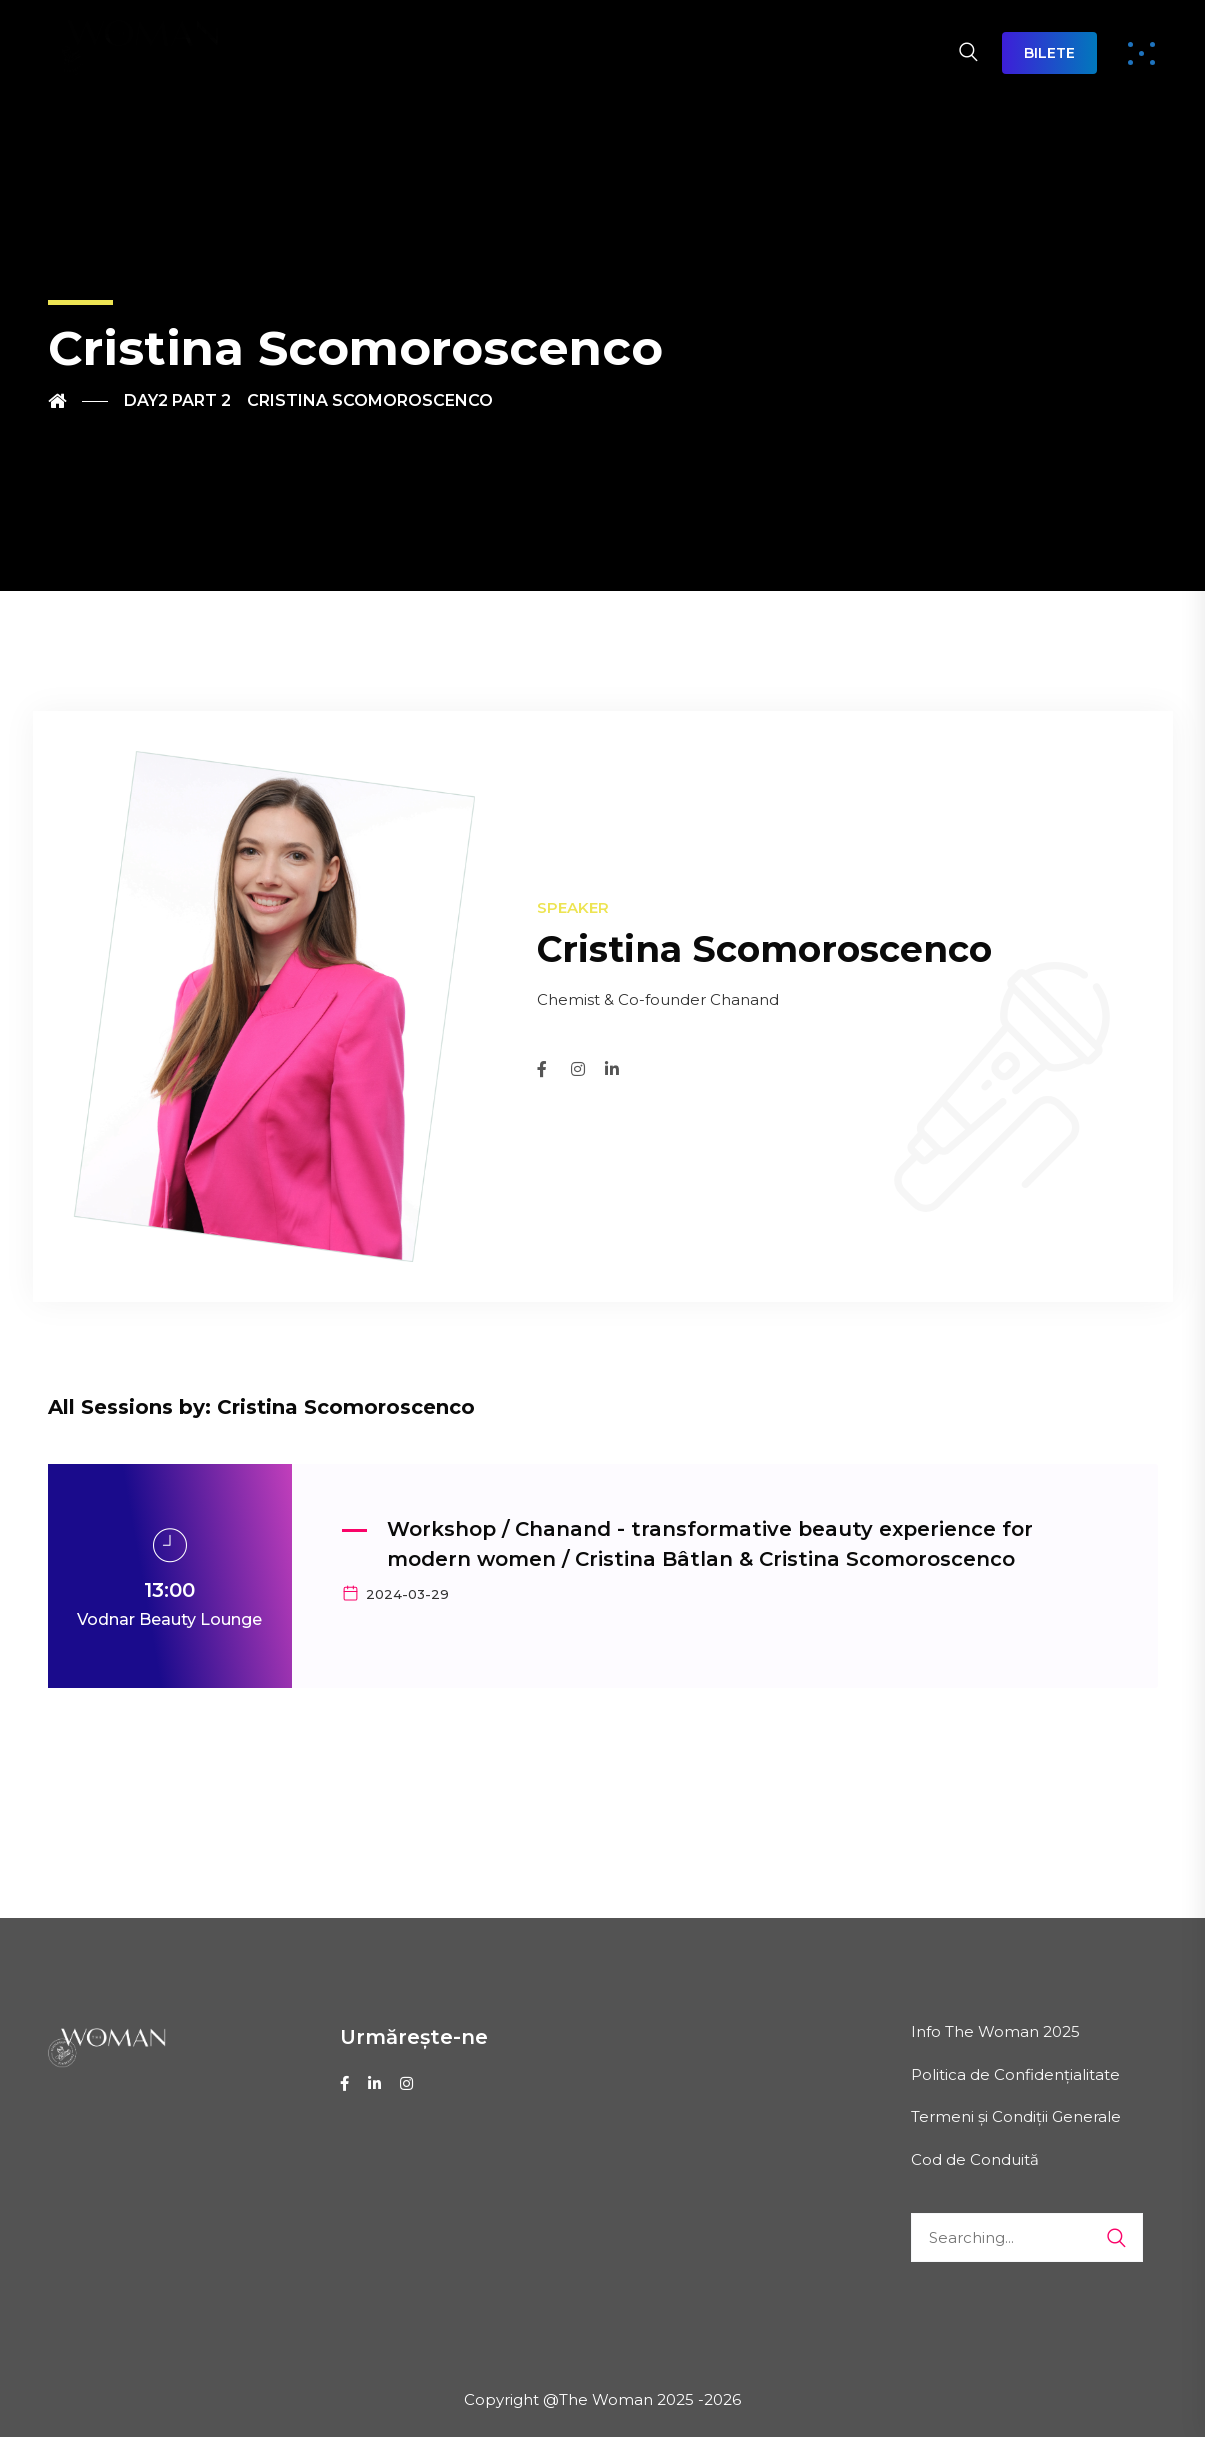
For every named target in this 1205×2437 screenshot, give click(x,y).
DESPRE (373, 52)
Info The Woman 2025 (995, 2031)
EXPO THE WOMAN (709, 52)
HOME (268, 52)
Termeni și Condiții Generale (1016, 2116)
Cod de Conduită (975, 2159)
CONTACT (872, 52)
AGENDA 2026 (519, 52)
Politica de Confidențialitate (1015, 2074)
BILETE (1049, 53)
